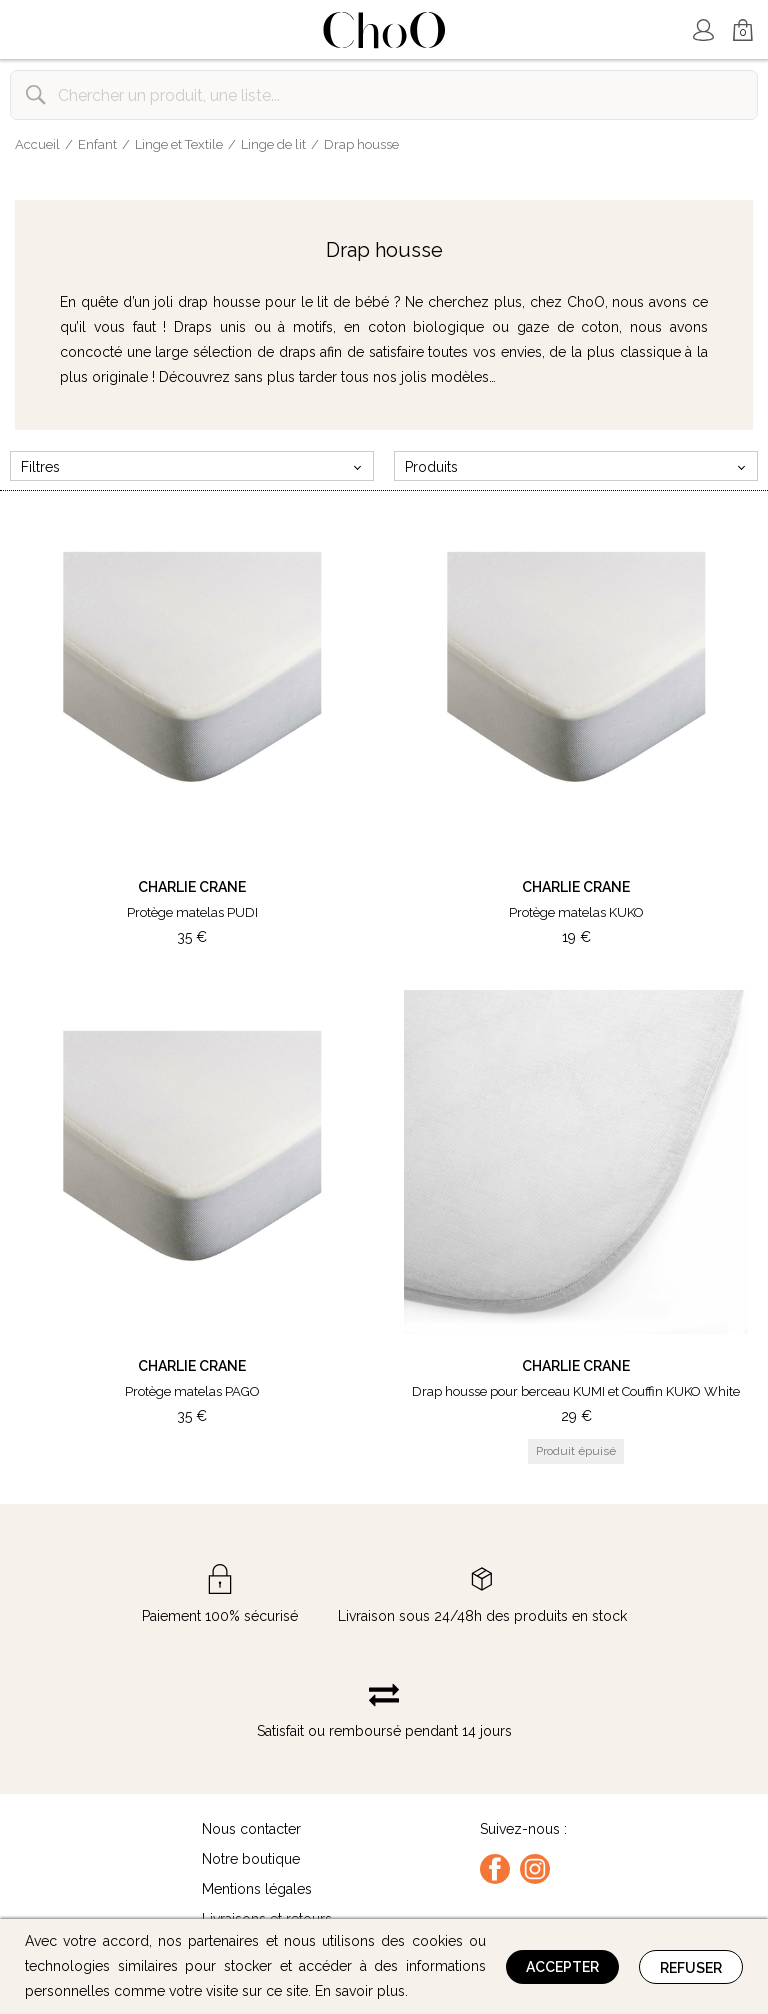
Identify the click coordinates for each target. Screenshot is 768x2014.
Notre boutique (251, 1859)
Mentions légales (257, 1889)
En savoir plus (360, 1991)
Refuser (691, 1968)
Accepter (562, 1967)
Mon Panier (743, 31)
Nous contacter (251, 1829)
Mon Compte (703, 30)
